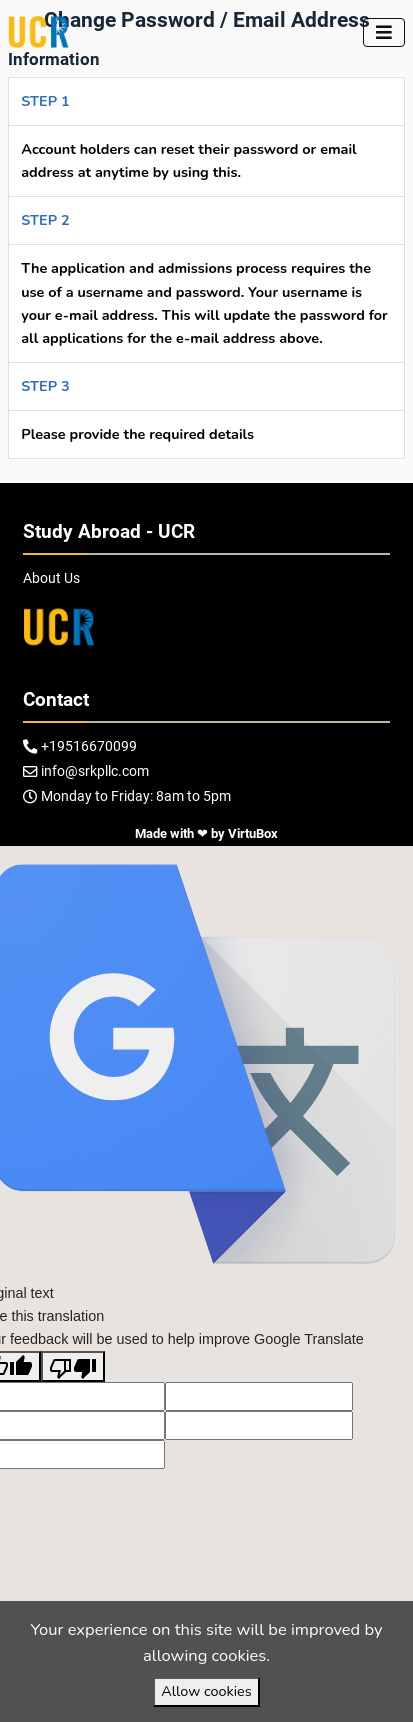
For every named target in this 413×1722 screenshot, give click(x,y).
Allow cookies (206, 1691)
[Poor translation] (73, 1366)
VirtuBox (253, 833)
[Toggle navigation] (384, 32)
